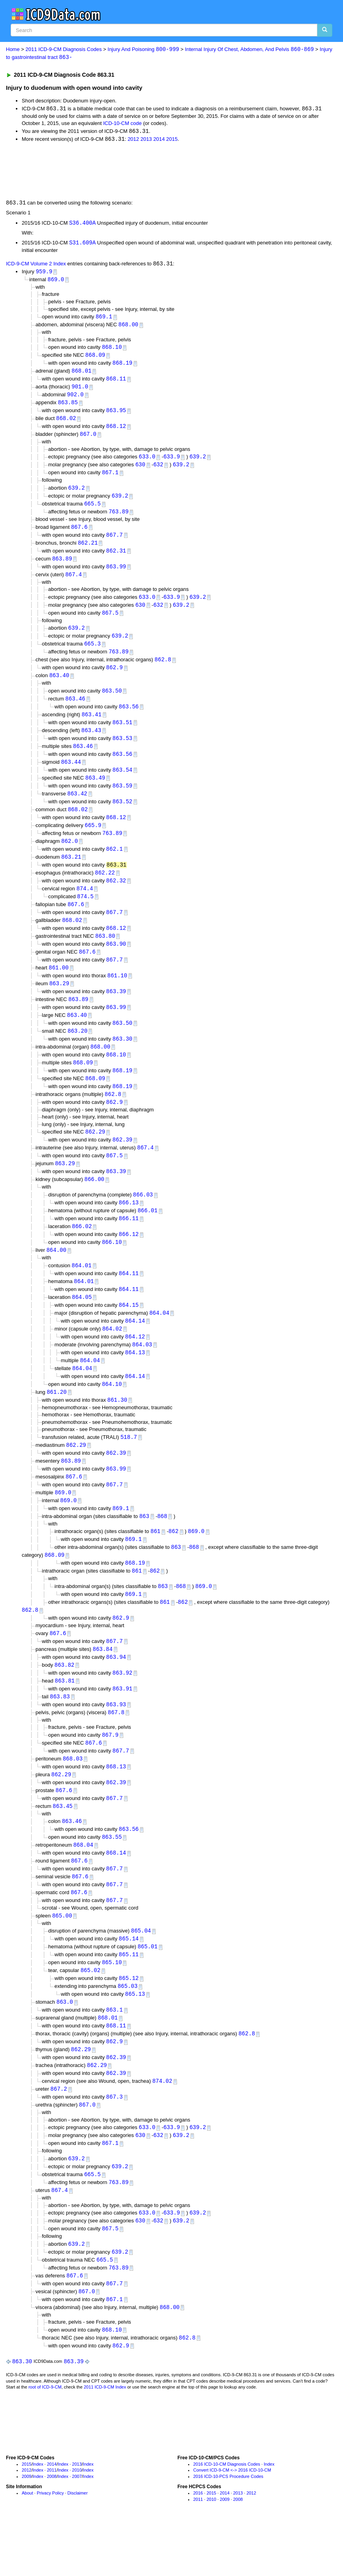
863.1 (114, 2054)
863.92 (122, 1709)
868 (162, 1548)
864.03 (142, 1372)
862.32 (116, 897)
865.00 (62, 1957)
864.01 (81, 1291)
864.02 (112, 1356)
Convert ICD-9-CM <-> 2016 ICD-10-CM (232, 2523)
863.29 (59, 1002)
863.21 (71, 872)
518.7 (129, 1467)
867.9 (110, 1772)
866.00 (94, 1203)
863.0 (65, 2046)
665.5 (92, 510)
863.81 (65, 1716)
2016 (198, 2545)
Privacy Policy (50, 2545)
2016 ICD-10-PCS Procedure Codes (228, 2529)
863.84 (103, 1684)
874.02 (162, 2127)
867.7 (114, 542)
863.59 (122, 799)
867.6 (79, 534)
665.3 (92, 653)
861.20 (56, 1421)
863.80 (105, 954)
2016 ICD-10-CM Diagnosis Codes (226, 2516)
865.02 (90, 2014)
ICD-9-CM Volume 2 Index (36, 266)
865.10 (112, 2005)
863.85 (67, 407)
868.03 (73, 1796)
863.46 (75, 710)
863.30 (122, 1059)
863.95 (116, 415)
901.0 (80, 390)
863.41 (91, 726)
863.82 (64, 1700)
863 (144, 1548)
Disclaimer (78, 2545)
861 (155, 1564)
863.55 (112, 1877)
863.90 (116, 961)
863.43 (91, 742)
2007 (76, 2529)
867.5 (110, 622)
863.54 (122, 783)
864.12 (135, 1364)
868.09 (95, 358)
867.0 (88, 439)
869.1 (104, 319)
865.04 (141, 1973)
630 (140, 470)
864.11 (129, 1299)
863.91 (122, 1725)
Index (38, 2516)
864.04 (159, 1340)
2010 (76, 2523)
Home (13, 50)
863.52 (122, 815)
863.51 (122, 734)
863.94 (116, 1692)
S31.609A (82, 244)
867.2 (59, 2135)
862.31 (116, 558)
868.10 (112, 350)
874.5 (85, 913)
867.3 (114, 2144)
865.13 (135, 2038)
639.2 (197, 462)
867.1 (110, 479)
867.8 (116, 1749)
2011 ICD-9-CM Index (105, 2440)
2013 (146, 140)
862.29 (95, 1154)
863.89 (62, 566)
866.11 (129, 1243)
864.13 (135, 1381)
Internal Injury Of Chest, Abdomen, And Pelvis (249, 50)
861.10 (117, 994)
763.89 (118, 518)
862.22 (105, 888)
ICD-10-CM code (122, 124)
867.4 (73, 583)
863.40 (59, 686)
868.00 (128, 327)
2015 (172, 140)
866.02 (82, 1251)
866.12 (129, 1259)
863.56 (129, 717)
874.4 (84, 905)
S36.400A (82, 224)
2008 (52, 2529)
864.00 (56, 1275)
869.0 (55, 282)
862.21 (88, 550)
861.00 (58, 986)
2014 (159, 140)
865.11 (129, 1997)
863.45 (62, 1845)
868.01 (81, 374)
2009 (26, 2529)
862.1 (114, 864)
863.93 (116, 1741)
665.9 (93, 840)
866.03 (143, 1219)
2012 (133, 140)
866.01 (147, 1235)
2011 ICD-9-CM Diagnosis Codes (64, 50)
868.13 (116, 1804)
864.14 (135, 1348)
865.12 (129, 2022)
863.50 (112, 701)
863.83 (60, 1733)
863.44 (71, 774)
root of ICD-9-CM (45, 2440)
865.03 (128, 2030)
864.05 (82, 1324)
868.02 (66, 423)
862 (173, 1564)
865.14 (129, 1981)
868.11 (116, 382)
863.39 (116, 1011)
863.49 (95, 791)
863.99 (116, 574)
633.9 (171, 462)
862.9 (114, 678)
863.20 (77, 1051)
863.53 (122, 750)
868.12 (116, 431)
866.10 (112, 1268)
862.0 (69, 856)
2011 (52, 2523)
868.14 (116, 1893)
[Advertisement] (147, 171)
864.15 (129, 1332)
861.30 (117, 1429)
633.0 (147, 462)
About (27, 2545)
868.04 (83, 1885)
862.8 (163, 670)
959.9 (44, 273)
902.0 (75, 399)
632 (158, 470)
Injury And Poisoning (143, 50)
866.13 (129, 1227)
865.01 (147, 1989)
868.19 (122, 366)
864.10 (112, 1413)
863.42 (77, 807)
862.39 (122, 1162)
